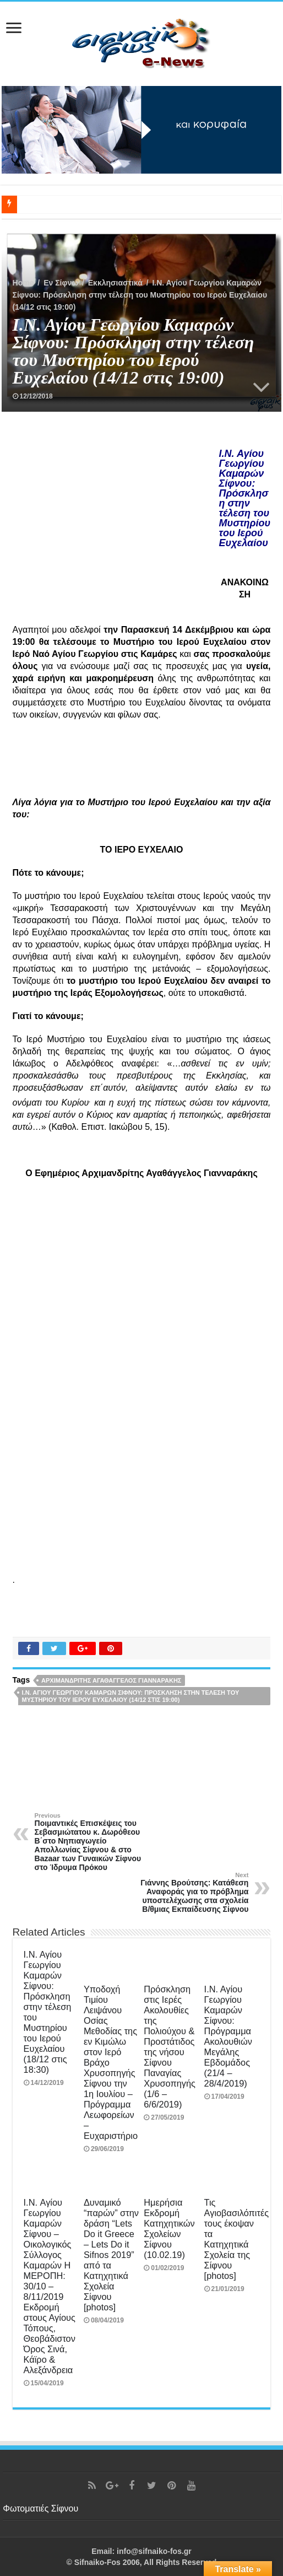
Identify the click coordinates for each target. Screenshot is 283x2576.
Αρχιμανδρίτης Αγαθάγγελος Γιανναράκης (111, 1680)
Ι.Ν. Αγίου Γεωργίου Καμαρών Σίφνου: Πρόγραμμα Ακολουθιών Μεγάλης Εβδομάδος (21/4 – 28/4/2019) (228, 2036)
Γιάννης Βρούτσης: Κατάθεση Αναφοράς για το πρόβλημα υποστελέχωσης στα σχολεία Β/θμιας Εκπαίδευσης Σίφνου (191, 1893)
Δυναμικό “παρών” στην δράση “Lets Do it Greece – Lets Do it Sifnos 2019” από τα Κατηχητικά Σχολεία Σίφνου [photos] (111, 2254)
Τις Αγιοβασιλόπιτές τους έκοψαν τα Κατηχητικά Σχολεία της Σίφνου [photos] (236, 2239)
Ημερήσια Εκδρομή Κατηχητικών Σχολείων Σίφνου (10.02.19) (169, 2228)
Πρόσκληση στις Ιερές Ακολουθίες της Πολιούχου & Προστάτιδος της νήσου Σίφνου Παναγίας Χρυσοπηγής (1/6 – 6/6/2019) (169, 2046)
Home (23, 282)
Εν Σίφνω (60, 282)
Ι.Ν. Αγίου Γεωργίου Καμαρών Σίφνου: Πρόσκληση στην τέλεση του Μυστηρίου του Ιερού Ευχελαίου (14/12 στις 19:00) (131, 1696)
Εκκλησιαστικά (115, 282)
